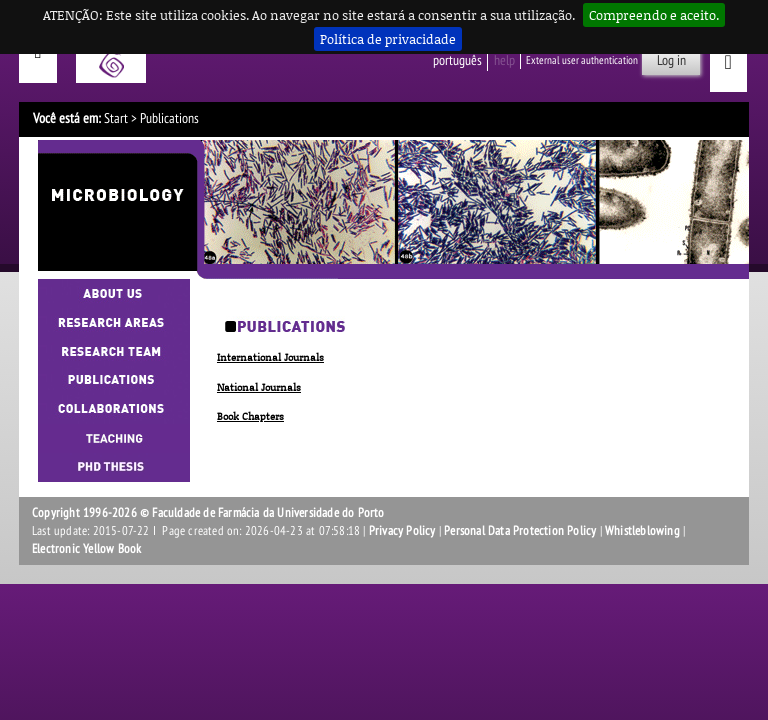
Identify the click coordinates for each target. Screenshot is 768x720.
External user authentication (582, 60)
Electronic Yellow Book (86, 549)
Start (116, 118)
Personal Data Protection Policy (520, 531)
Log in (671, 60)
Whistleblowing (642, 531)
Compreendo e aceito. (654, 15)
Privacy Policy (402, 531)
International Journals (270, 357)
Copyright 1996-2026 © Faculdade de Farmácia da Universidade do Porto (208, 513)
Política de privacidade (388, 39)
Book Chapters (250, 416)
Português (457, 60)
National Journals (259, 387)
